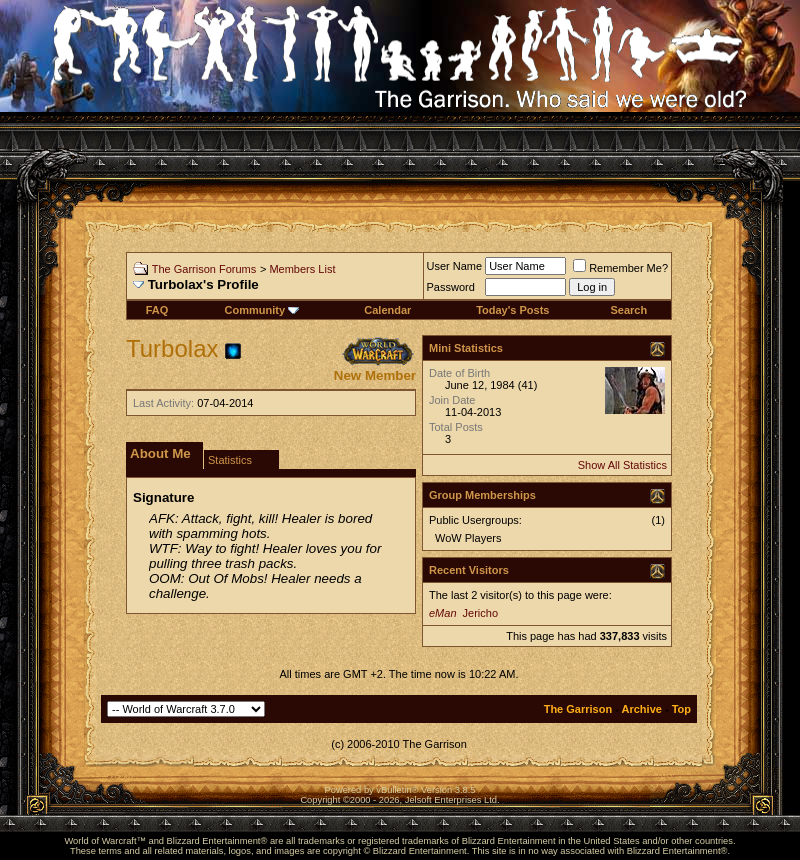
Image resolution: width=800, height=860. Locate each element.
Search (628, 310)
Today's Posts (512, 310)
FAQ (157, 310)
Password (451, 287)
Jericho (480, 613)
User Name (455, 266)
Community (262, 310)
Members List (302, 269)
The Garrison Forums (204, 269)
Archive (642, 709)
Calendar (387, 310)
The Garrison (578, 709)
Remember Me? (620, 268)
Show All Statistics (622, 465)
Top (681, 709)
